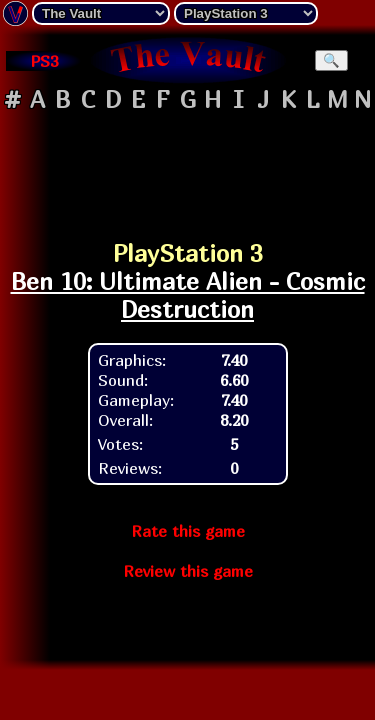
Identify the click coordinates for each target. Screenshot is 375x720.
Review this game (188, 571)
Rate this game (188, 531)
